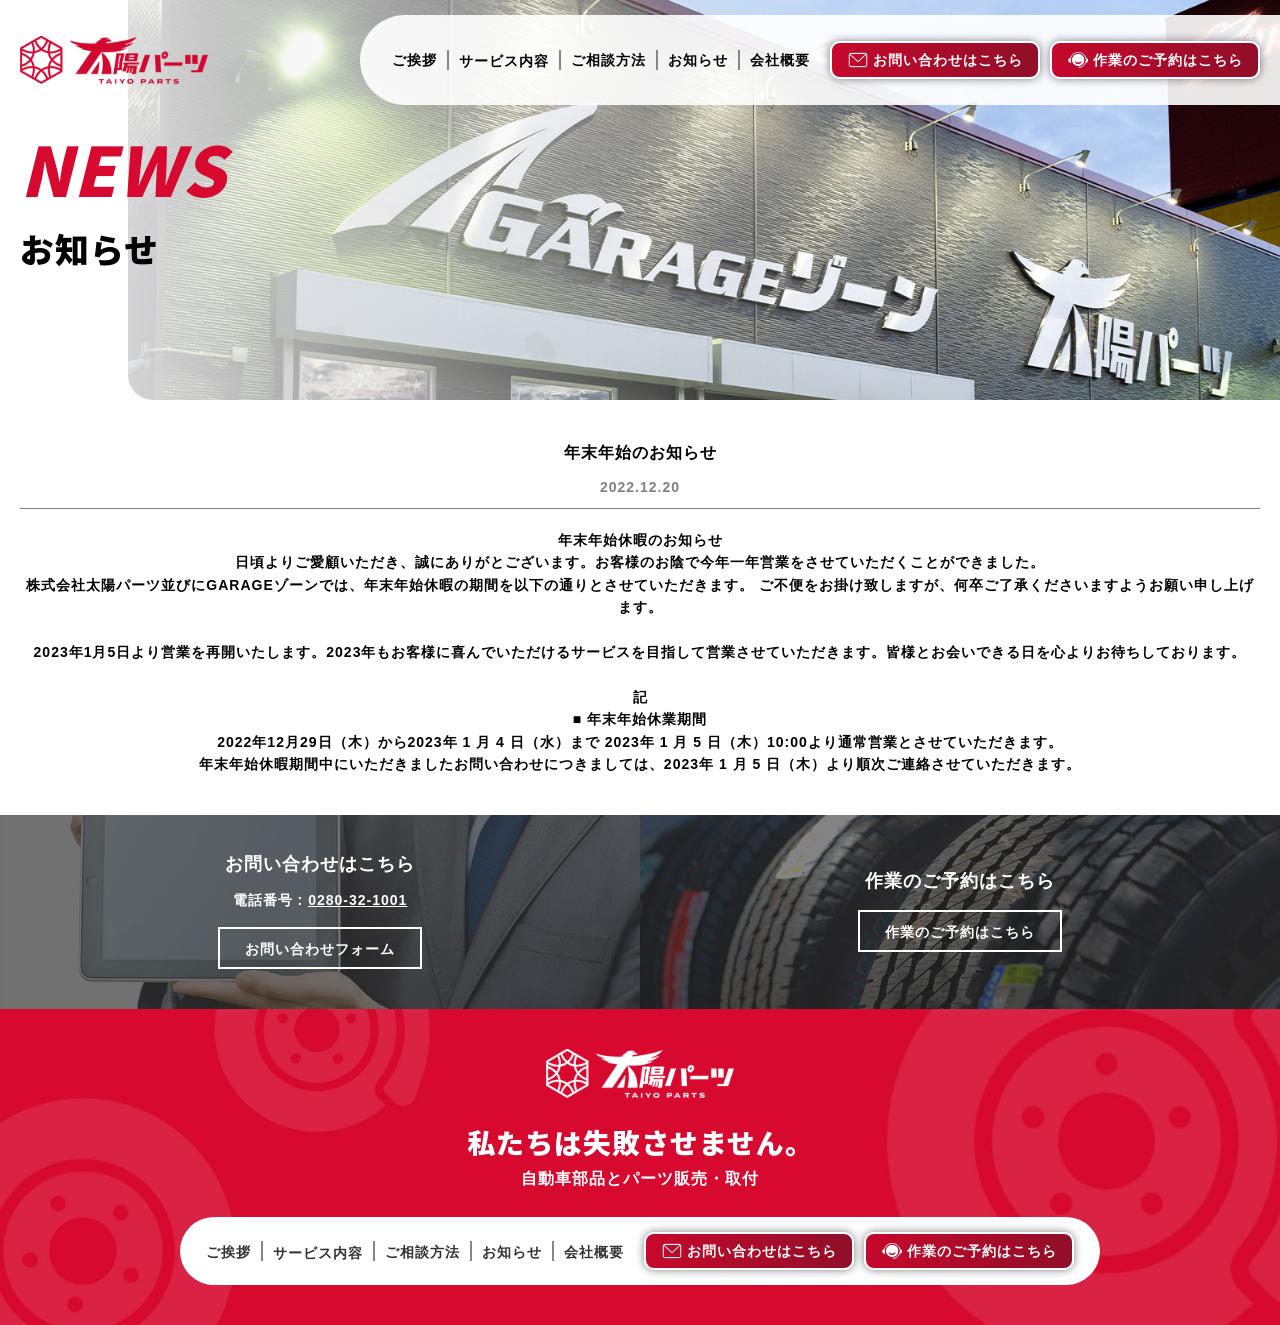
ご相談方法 (608, 60)
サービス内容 (504, 61)
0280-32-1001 (357, 900)
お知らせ (698, 60)
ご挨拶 (414, 60)
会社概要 (780, 60)
